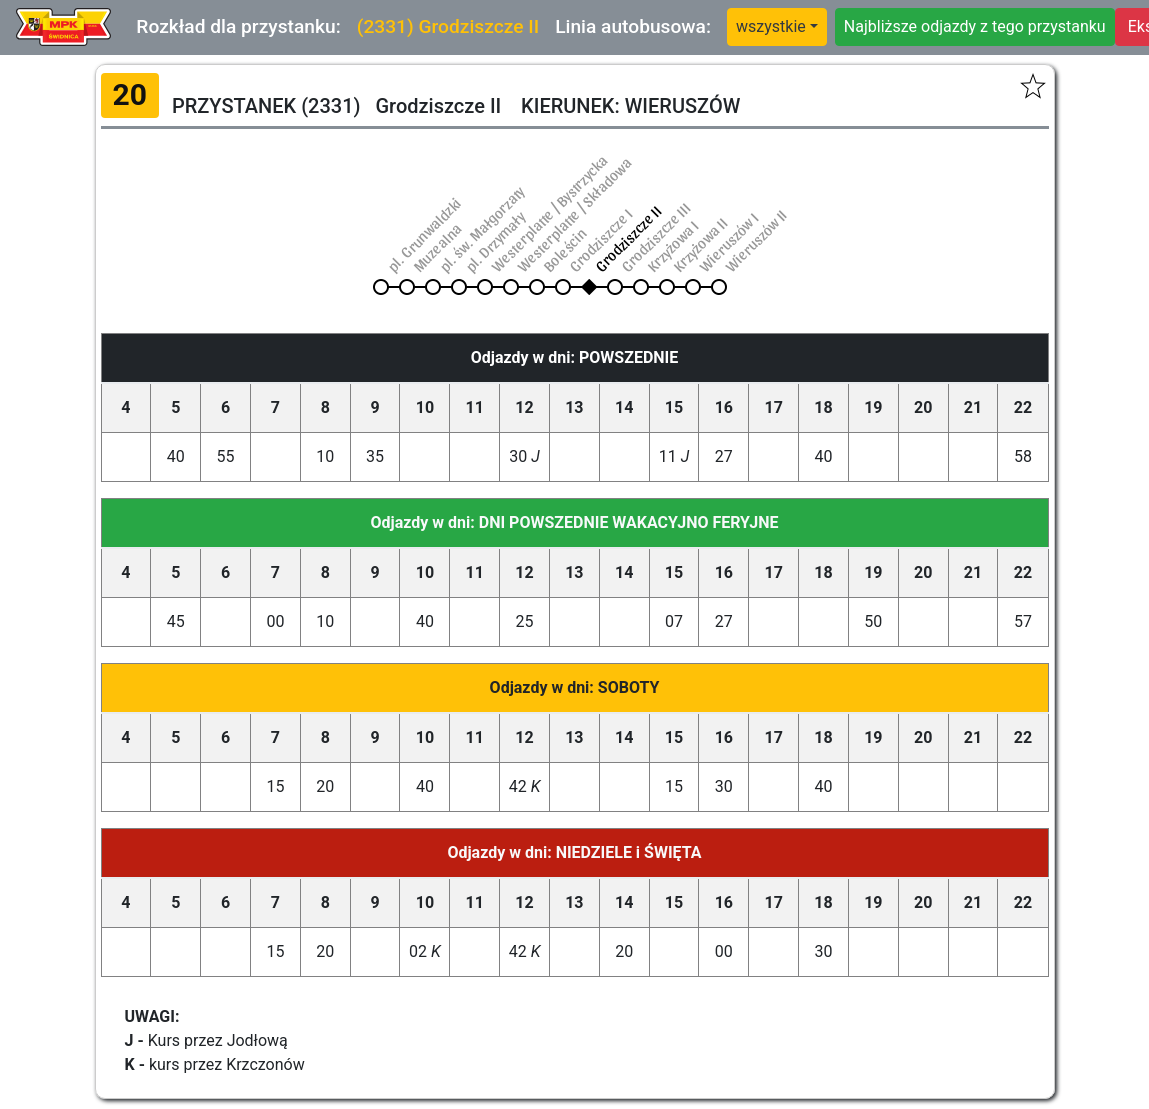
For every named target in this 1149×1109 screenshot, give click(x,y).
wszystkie (771, 26)
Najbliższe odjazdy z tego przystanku (975, 26)
